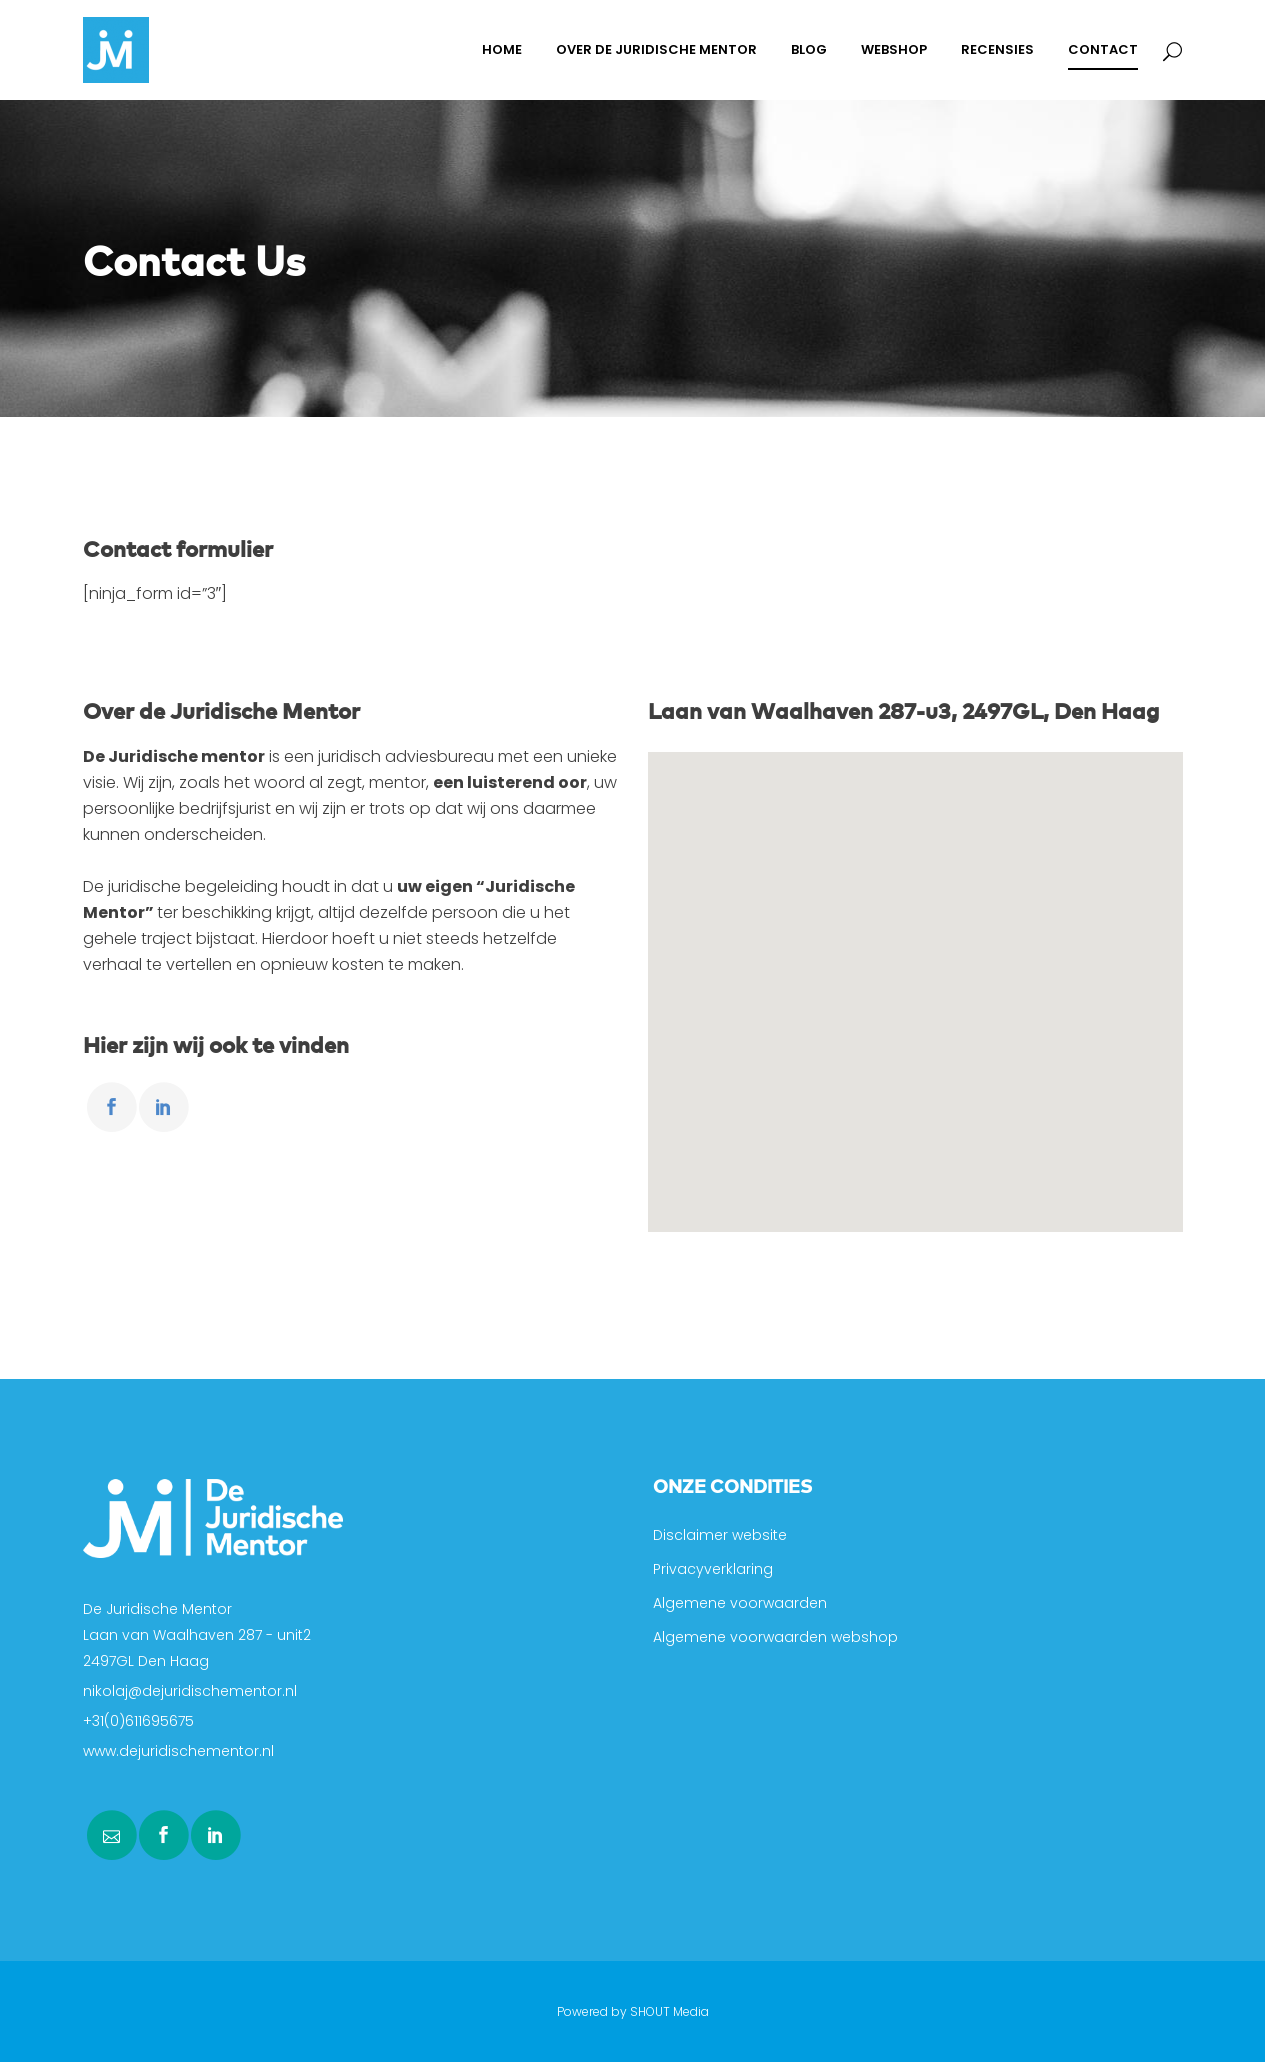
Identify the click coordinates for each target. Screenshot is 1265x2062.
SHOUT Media (669, 2011)
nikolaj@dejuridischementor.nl (190, 1691)
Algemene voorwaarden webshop (775, 1637)
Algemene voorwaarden (740, 1603)
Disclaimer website (720, 1535)
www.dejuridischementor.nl (178, 1751)
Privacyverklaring (713, 1569)
